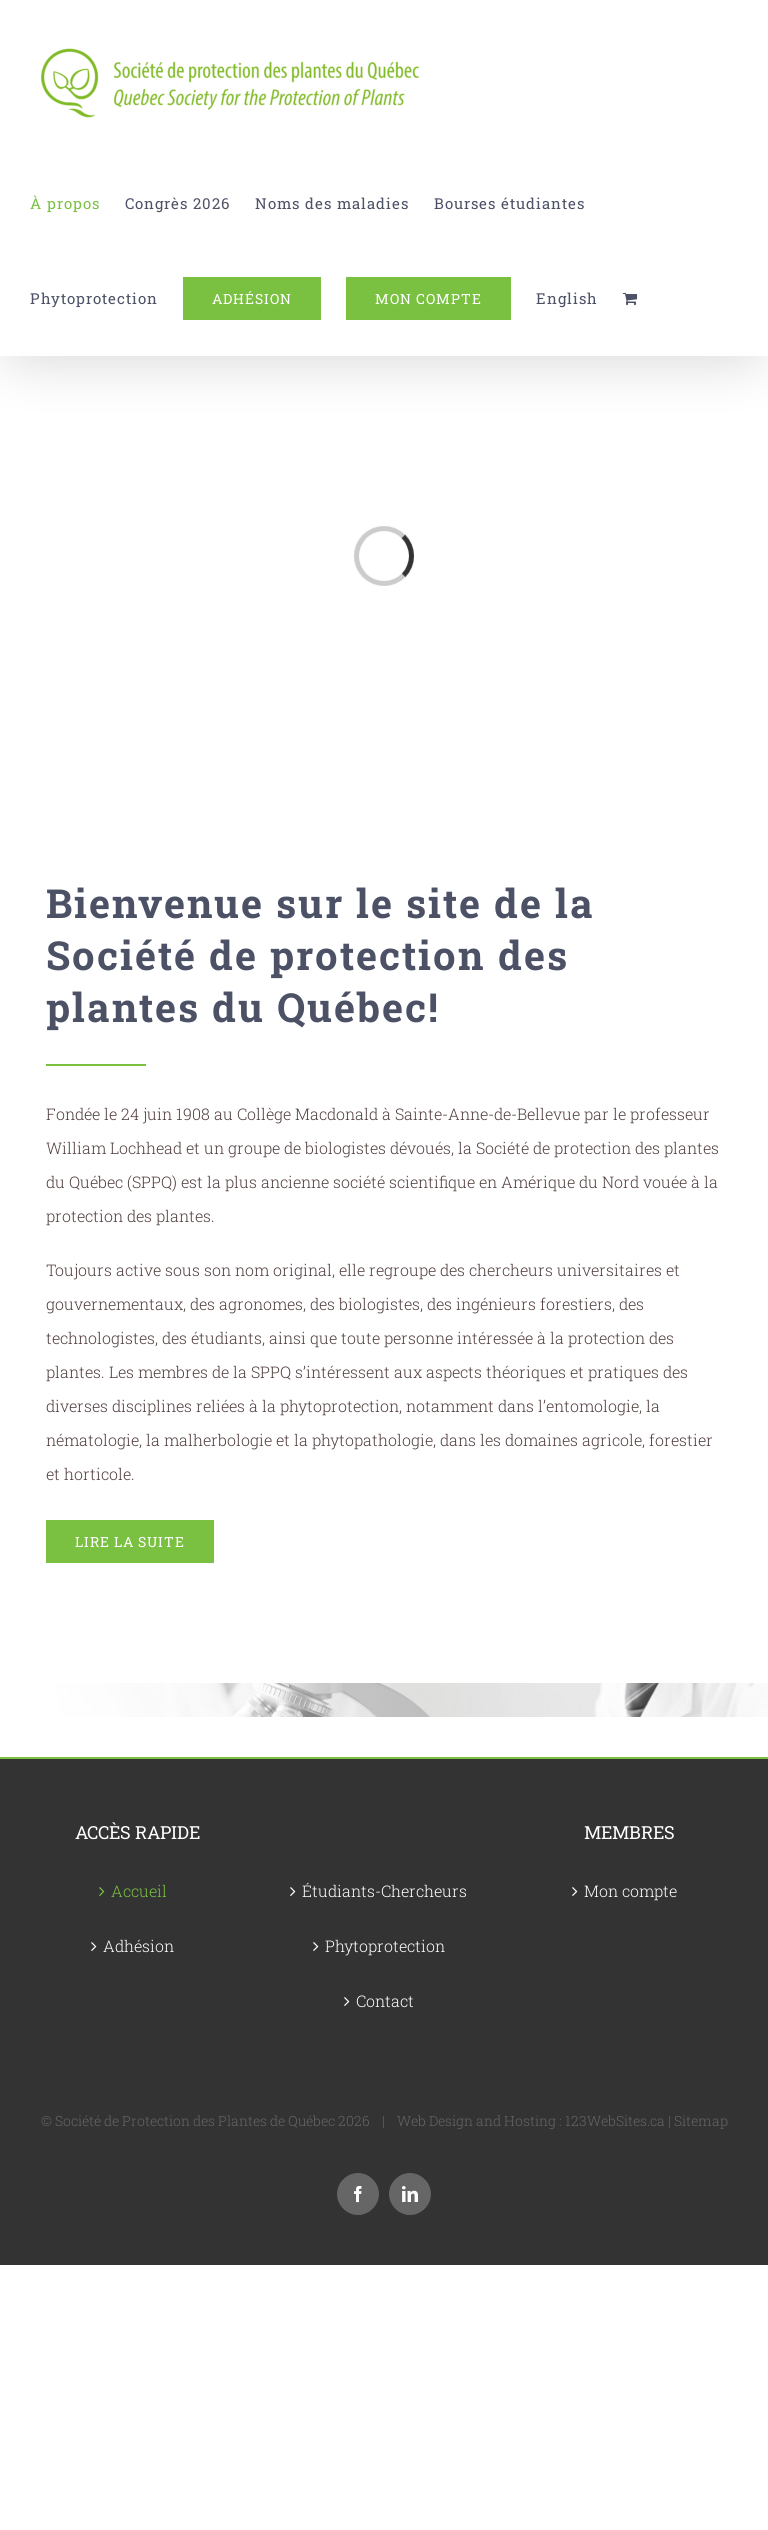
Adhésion (138, 1945)
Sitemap (701, 2120)
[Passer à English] (567, 298)
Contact (385, 2000)
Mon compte (630, 1890)
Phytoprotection (385, 1945)
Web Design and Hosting (476, 2120)
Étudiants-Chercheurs (384, 1890)
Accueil (139, 1890)
